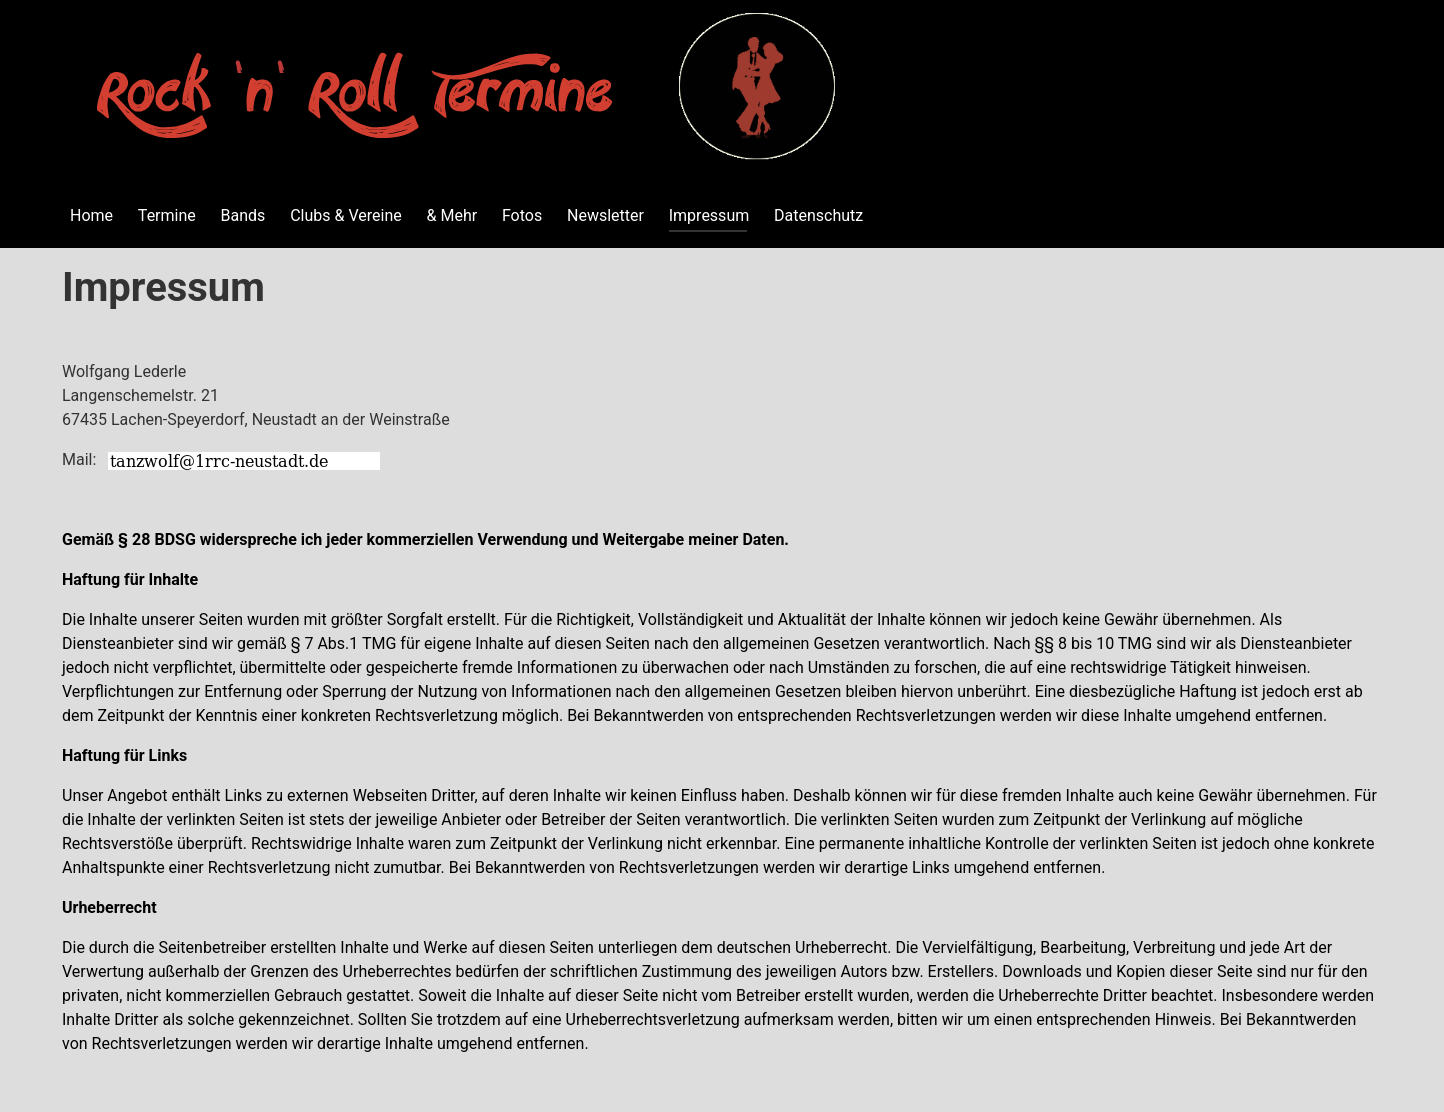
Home (91, 215)
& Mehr (452, 215)
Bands (243, 215)
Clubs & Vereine (346, 215)
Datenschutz (818, 215)
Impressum (709, 215)
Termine (167, 215)
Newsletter (605, 215)
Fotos (522, 215)
